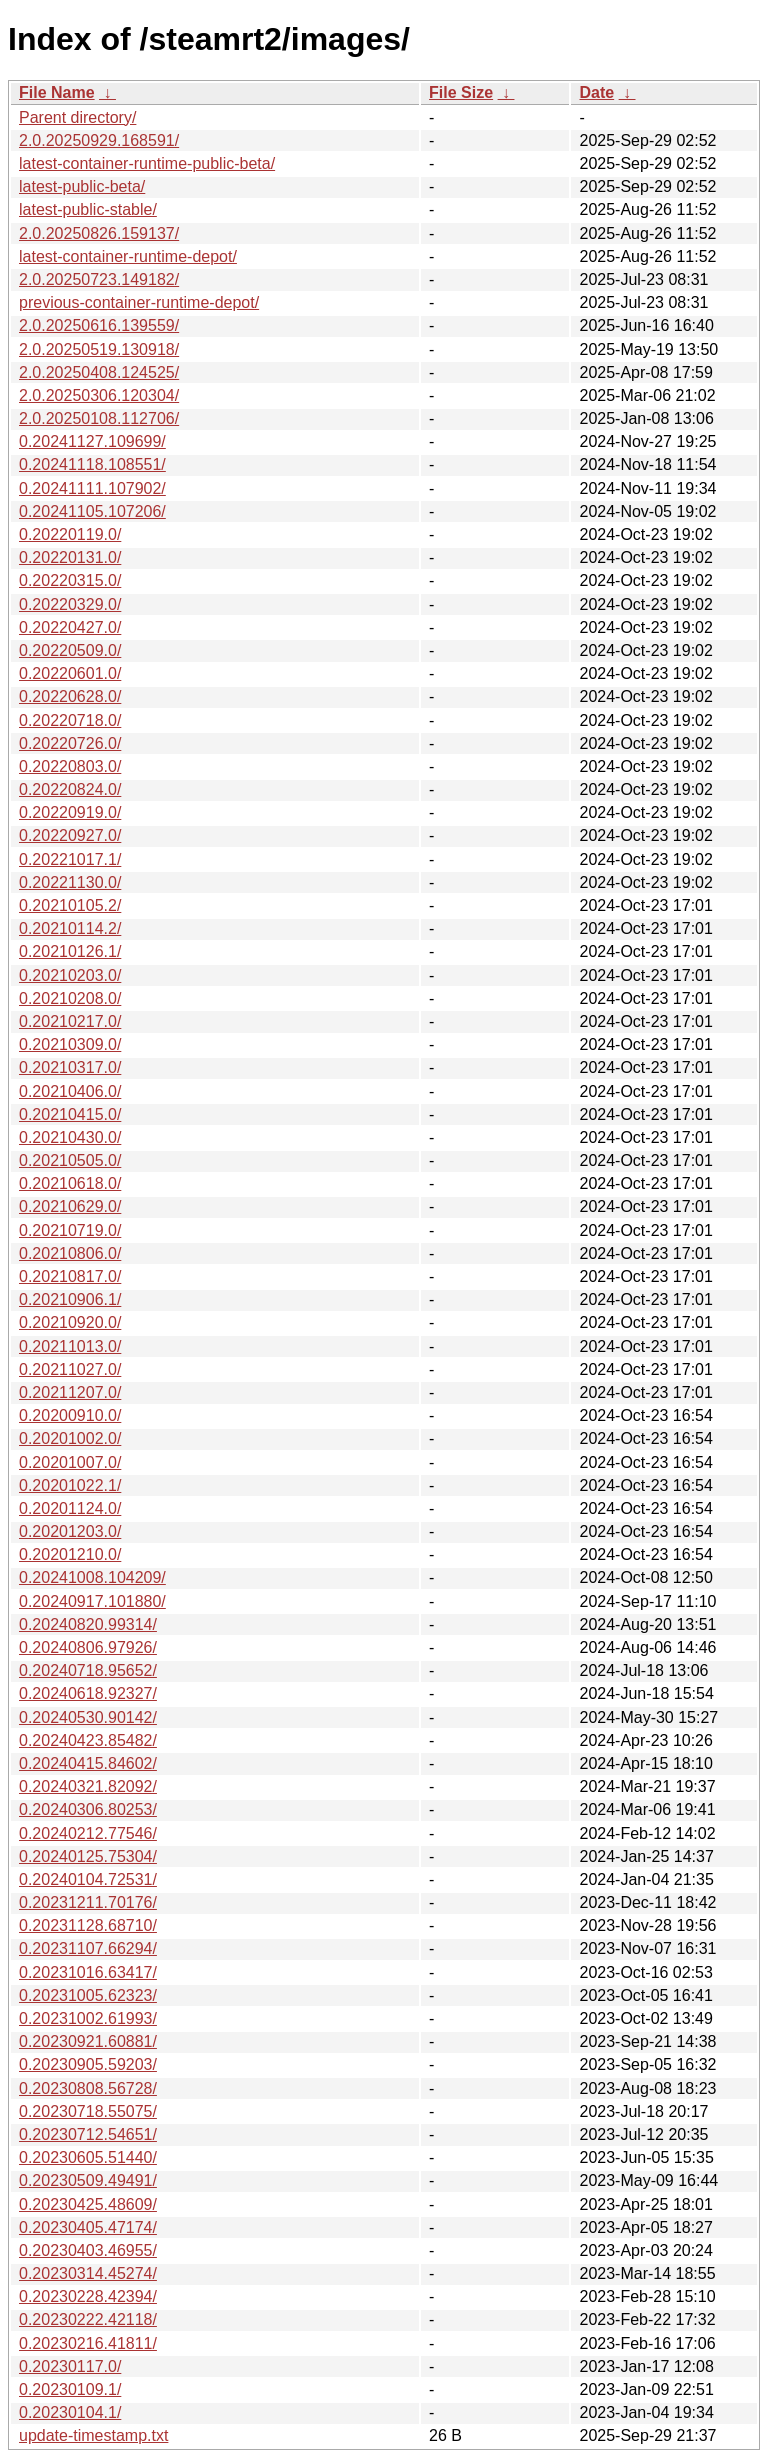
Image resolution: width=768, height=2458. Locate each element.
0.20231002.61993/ (88, 2018)
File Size (461, 92)
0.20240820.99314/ (88, 1624)
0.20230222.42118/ (88, 2319)
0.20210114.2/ (70, 928)
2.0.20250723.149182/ (99, 279)
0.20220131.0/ (70, 557)
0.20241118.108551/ (92, 464)
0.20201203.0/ (70, 1531)
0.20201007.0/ (70, 1462)
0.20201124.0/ (70, 1508)
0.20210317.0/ (70, 1067)
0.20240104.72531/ (88, 1879)
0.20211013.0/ (70, 1346)
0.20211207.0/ (70, 1392)
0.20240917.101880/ (92, 1601)
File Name (57, 92)
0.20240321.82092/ (88, 1786)
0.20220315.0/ (70, 580)
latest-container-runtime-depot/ (128, 256)
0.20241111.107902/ (92, 488)
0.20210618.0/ (70, 1183)
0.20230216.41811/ (88, 2343)
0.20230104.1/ (70, 2412)
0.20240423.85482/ (88, 1740)
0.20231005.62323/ (88, 1995)
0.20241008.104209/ (92, 1577)
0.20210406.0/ (70, 1091)
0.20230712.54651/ (88, 2134)
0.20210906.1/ (70, 1299)
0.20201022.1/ (70, 1485)
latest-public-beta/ (82, 186)
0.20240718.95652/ (88, 1670)
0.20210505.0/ (70, 1160)
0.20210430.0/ (70, 1137)
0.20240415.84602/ (88, 1763)
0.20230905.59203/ (88, 2064)
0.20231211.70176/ (88, 1902)
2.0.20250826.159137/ (99, 233)
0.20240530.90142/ (88, 1717)
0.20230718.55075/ (88, 2111)
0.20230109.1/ (70, 2389)
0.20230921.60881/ (88, 2041)
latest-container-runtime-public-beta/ (147, 163)
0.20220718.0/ (70, 720)
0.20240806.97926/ (88, 1647)
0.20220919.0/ (70, 812)
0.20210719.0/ (70, 1230)
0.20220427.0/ (70, 627)
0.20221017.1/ (70, 859)
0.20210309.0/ (70, 1044)
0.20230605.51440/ (88, 2157)
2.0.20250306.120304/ (99, 395)
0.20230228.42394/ (88, 2296)
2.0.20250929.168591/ (99, 140)
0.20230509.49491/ (88, 2180)
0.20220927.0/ (70, 835)
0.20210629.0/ (70, 1206)
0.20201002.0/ (70, 1438)
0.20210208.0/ (70, 998)
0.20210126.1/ (70, 951)
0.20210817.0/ (70, 1276)
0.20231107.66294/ (88, 1948)
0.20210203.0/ (70, 975)
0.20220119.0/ (70, 534)
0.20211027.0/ (70, 1369)
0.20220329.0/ (70, 604)
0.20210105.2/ (70, 905)
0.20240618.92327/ (88, 1693)
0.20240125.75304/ (88, 1856)
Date (596, 92)
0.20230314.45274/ (88, 2273)
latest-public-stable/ (88, 209)
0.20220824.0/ (70, 789)
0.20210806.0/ (70, 1253)
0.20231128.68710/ (88, 1925)
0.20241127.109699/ (92, 441)
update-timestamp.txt (93, 2435)
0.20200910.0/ (70, 1415)
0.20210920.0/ (70, 1322)
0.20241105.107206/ (92, 511)
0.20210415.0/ (70, 1114)
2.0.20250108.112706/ (99, 418)
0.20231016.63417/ (88, 1972)
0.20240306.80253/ (88, 1809)
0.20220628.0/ (70, 696)
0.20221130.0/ (70, 882)
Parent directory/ (77, 117)
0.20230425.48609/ (88, 2204)
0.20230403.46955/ (88, 2250)
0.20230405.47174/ (88, 2227)
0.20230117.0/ (70, 2366)
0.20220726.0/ (70, 743)
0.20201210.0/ (70, 1554)
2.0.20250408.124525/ (99, 372)
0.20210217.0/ (70, 1021)
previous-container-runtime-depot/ (139, 302)
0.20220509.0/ (70, 650)
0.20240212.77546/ (88, 1833)
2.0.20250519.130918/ (99, 349)
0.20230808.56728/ (88, 2088)
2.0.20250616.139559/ (99, 325)
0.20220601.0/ (70, 673)
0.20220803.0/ (70, 766)
